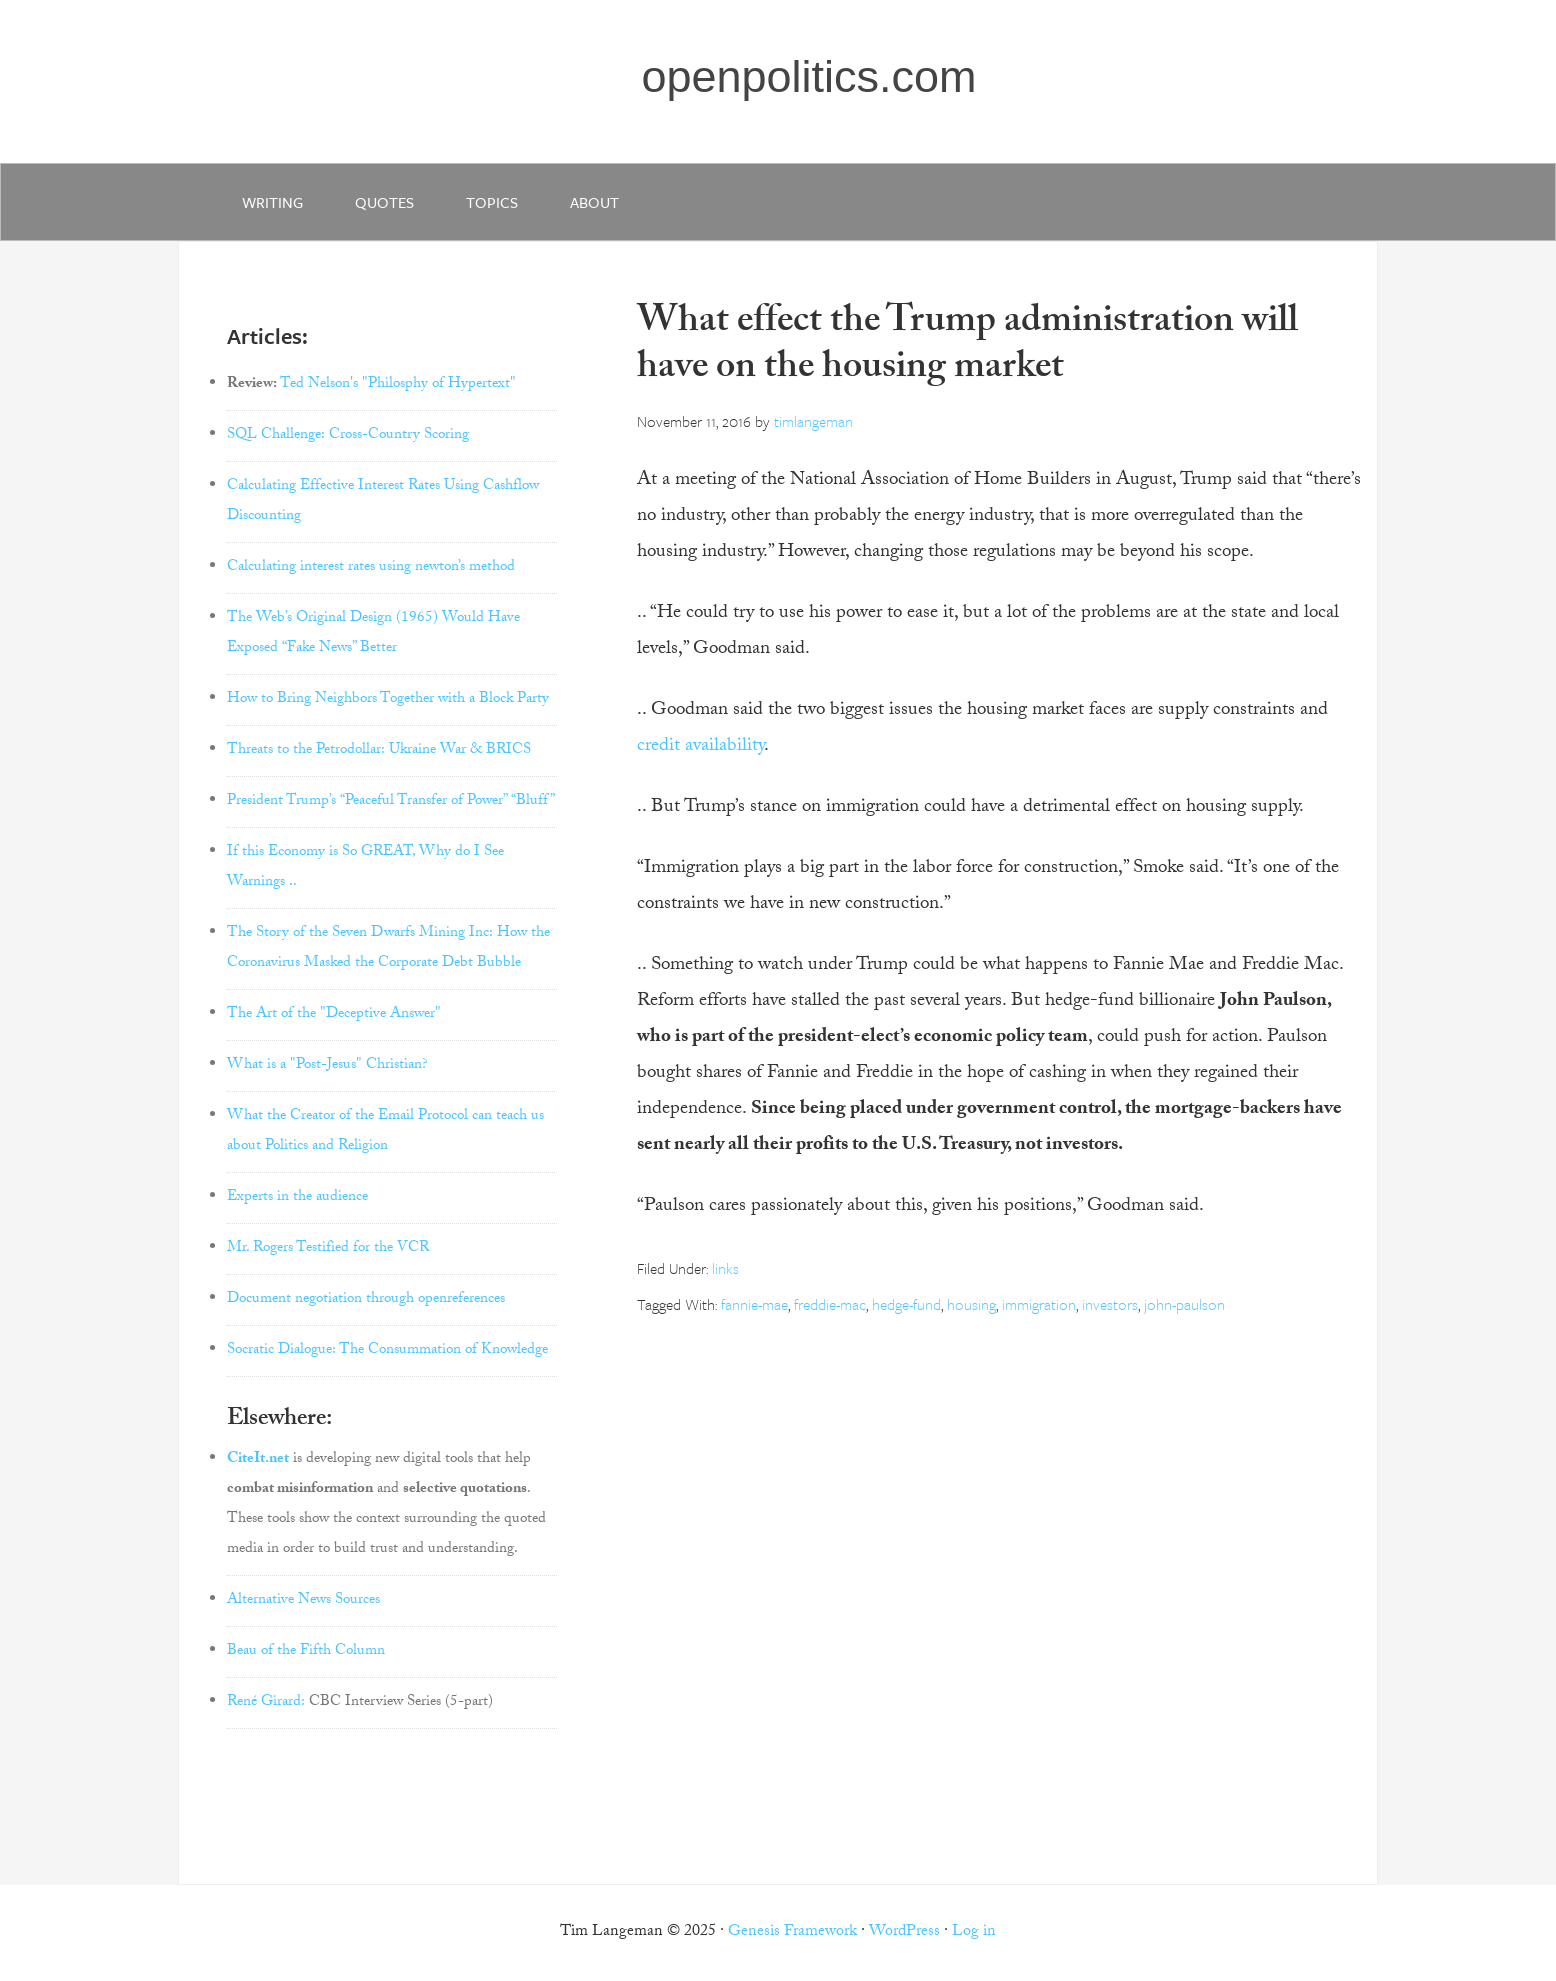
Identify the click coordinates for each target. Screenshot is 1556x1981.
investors (1110, 1304)
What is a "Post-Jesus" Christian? (327, 1066)
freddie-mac (830, 1304)
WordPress (904, 1932)
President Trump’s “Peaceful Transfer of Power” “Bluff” (391, 802)
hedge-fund (906, 1304)
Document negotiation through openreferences (366, 1300)
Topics (492, 202)
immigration (1039, 1304)
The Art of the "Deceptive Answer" (334, 1015)
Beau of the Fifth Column (306, 1652)
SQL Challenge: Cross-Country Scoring (348, 436)
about (594, 202)
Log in (974, 1932)
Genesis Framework (792, 1932)
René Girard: (266, 1703)
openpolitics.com (808, 76)
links (725, 1268)
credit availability (700, 747)
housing (971, 1304)
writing (272, 202)
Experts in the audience (297, 1198)
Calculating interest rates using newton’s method (371, 568)
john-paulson (1184, 1304)
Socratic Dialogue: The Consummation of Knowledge (387, 1351)
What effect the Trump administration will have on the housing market (967, 347)
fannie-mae (754, 1304)
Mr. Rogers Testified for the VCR (328, 1249)
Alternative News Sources (303, 1601)
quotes (384, 202)
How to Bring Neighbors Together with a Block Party (388, 700)
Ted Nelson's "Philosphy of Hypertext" (398, 385)
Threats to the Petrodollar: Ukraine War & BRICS (379, 751)
